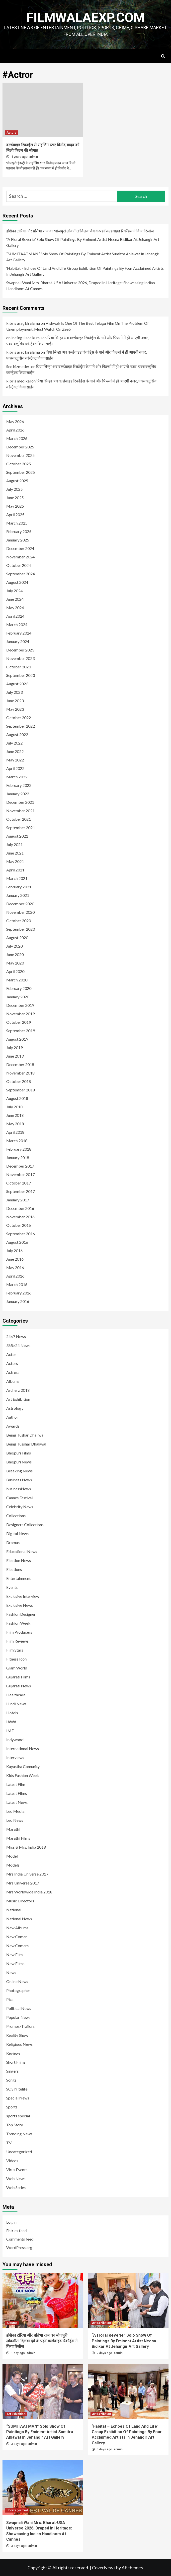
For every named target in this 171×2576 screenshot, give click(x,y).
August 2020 (17, 937)
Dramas (13, 1542)
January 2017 (17, 1199)
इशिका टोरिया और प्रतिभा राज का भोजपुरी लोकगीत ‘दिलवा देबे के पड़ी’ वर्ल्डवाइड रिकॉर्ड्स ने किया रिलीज (80, 230)
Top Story (14, 2124)
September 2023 (20, 675)
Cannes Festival (19, 1497)
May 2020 (15, 963)
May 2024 (15, 607)
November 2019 (20, 1013)
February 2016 (18, 1292)
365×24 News (18, 1345)
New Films (15, 1963)
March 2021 (16, 878)
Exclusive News (19, 1605)
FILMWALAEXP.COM (85, 17)
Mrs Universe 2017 (22, 1882)
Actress (12, 1372)
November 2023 (20, 658)
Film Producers (19, 1632)
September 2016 (20, 1233)
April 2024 (15, 616)
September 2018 (20, 1089)
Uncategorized (19, 2151)
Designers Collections (25, 1524)
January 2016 (17, 1301)
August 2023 (17, 683)
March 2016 (16, 1284)
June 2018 (15, 1115)
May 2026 (15, 421)
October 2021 (18, 819)
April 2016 (15, 1276)
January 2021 (17, 895)
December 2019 (20, 1005)
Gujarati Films (18, 1676)
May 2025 (15, 506)
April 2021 (15, 869)
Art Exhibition (18, 1399)
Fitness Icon (16, 1659)
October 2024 (18, 565)
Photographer (18, 1990)
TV (9, 2142)
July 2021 (14, 844)
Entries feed (16, 2230)
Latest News (17, 1802)
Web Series (16, 2187)
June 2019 (15, 1056)
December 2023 (20, 649)
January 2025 (17, 539)
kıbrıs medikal (18, 380)
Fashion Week (18, 1623)
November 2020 (20, 912)
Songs (11, 2080)
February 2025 (18, 531)
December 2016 (20, 1208)
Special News (17, 2097)
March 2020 (16, 979)
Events (12, 1587)
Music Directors (20, 1900)
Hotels (12, 1712)
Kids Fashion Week (22, 1775)
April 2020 (15, 971)
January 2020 (17, 996)
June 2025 (15, 497)
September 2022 (20, 726)
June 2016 (15, 1259)
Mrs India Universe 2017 (27, 1874)
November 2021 (20, 810)
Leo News (14, 1820)
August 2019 (17, 1039)
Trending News (19, 2133)
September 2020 (20, 929)
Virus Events (16, 2169)
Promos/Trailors (20, 2026)
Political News (18, 2008)
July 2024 (14, 590)
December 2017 (20, 1166)
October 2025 (18, 463)
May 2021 (15, 861)
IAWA (11, 1721)
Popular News (18, 2017)
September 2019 (20, 1030)
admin (33, 157)
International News (22, 1748)
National (13, 1909)
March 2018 (16, 1140)
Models (12, 1865)
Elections (14, 1569)
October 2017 (18, 1183)
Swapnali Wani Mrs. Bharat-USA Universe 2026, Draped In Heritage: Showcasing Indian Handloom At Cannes (80, 285)
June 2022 (15, 751)
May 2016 (15, 1267)
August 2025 (17, 480)
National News (19, 1918)
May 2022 (15, 759)
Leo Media (15, 1811)
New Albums (17, 1927)
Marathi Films (18, 1838)
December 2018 (20, 1064)
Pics (9, 1999)
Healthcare (15, 1694)
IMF (10, 1730)
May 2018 (15, 1123)
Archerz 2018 (18, 1390)
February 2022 (18, 785)
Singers (12, 2071)
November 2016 (20, 1216)
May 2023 (15, 709)
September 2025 (20, 472)
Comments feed (19, 2239)
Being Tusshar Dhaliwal (26, 1444)
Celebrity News (19, 1506)
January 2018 (17, 1157)
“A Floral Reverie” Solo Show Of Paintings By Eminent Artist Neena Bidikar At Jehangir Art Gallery (82, 242)
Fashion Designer (21, 1614)
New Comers (17, 1945)
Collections (16, 1515)
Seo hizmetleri (18, 366)
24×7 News (16, 1336)
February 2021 (18, 886)
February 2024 (18, 633)
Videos (12, 2160)
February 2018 (18, 1149)
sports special (18, 2115)
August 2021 (17, 836)
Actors (11, 132)
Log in (11, 2222)
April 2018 (15, 1132)
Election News (18, 1560)
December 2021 (20, 802)
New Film (14, 1954)
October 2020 (18, 920)
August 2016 (17, 1242)
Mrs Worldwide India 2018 (29, 1891)
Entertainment (18, 1578)
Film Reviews (17, 1641)
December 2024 (20, 548)
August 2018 (17, 1098)
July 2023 (14, 692)
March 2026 (16, 438)
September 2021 (20, 827)
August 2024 (17, 582)
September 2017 (20, 1191)
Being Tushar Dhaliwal (25, 1435)
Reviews (13, 2053)
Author (12, 1417)
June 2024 (15, 599)
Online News (17, 1981)
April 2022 (15, 768)
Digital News (17, 1533)
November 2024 (20, 556)
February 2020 (18, 988)
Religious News (19, 2044)
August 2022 (17, 734)
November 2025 (20, 455)
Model (12, 1856)
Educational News (21, 1551)
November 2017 (20, 1174)
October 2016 (18, 1225)
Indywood (14, 1739)
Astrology (14, 1408)
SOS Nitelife (16, 2089)
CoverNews (103, 2567)
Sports (11, 2106)
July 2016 (14, 1250)
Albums (12, 1381)
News (11, 1972)
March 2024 (16, 624)
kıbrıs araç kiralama (23, 323)
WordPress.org (19, 2247)
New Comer (16, 1936)
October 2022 (18, 717)
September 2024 (20, 573)
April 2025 (15, 514)
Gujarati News (18, 1685)
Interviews (15, 1757)
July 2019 (14, 1047)
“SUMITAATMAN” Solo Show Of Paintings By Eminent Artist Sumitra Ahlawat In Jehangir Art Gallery (82, 256)
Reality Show (17, 2035)
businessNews (18, 1488)
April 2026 (15, 430)
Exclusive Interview (22, 1596)
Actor (11, 1354)
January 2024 (17, 641)
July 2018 (14, 1106)
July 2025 (14, 489)
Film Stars (14, 1650)
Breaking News (19, 1470)
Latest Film (15, 1784)
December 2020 (20, 903)
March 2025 (16, 523)
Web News (15, 2178)
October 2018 (18, 1081)
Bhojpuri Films (18, 1452)
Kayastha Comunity (23, 1766)
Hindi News (16, 1703)
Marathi (13, 1829)
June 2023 (15, 700)
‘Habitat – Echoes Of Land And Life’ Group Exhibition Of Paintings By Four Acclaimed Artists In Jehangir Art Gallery (85, 271)
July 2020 (14, 946)
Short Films (15, 2062)
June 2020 (15, 954)
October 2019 (18, 1022)
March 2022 (16, 776)
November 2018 (20, 1073)
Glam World (16, 1667)
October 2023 (18, 666)
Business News (19, 1479)
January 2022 (17, 793)
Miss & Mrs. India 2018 (26, 1847)
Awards (12, 1426)
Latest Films (16, 1793)
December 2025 (20, 446)
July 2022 (14, 743)
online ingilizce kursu (24, 337)
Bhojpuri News (19, 1461)
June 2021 (15, 853)
